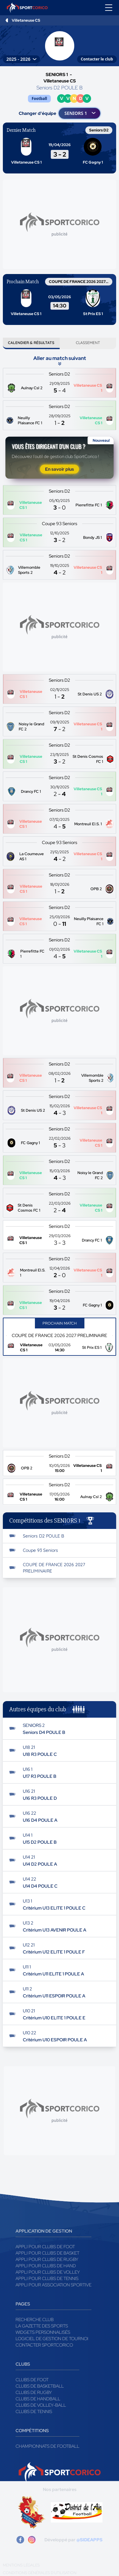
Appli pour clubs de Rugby (47, 2259)
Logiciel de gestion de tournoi (52, 2338)
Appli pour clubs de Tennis (47, 2278)
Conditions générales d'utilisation (39, 2572)
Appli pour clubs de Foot (45, 2246)
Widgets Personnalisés (43, 2332)
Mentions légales (21, 2565)
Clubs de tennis (34, 2411)
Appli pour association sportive (53, 2285)
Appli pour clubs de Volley (48, 2272)
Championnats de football (47, 2446)
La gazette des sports (42, 2326)
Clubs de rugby (34, 2392)
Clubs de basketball (40, 2386)
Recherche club (35, 2319)
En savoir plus (59, 469)
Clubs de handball (38, 2399)
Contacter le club (97, 59)
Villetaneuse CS (26, 20)
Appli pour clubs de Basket (47, 2253)
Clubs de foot (32, 2379)
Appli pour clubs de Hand (46, 2266)
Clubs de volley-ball (41, 2405)
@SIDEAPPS (89, 2540)
